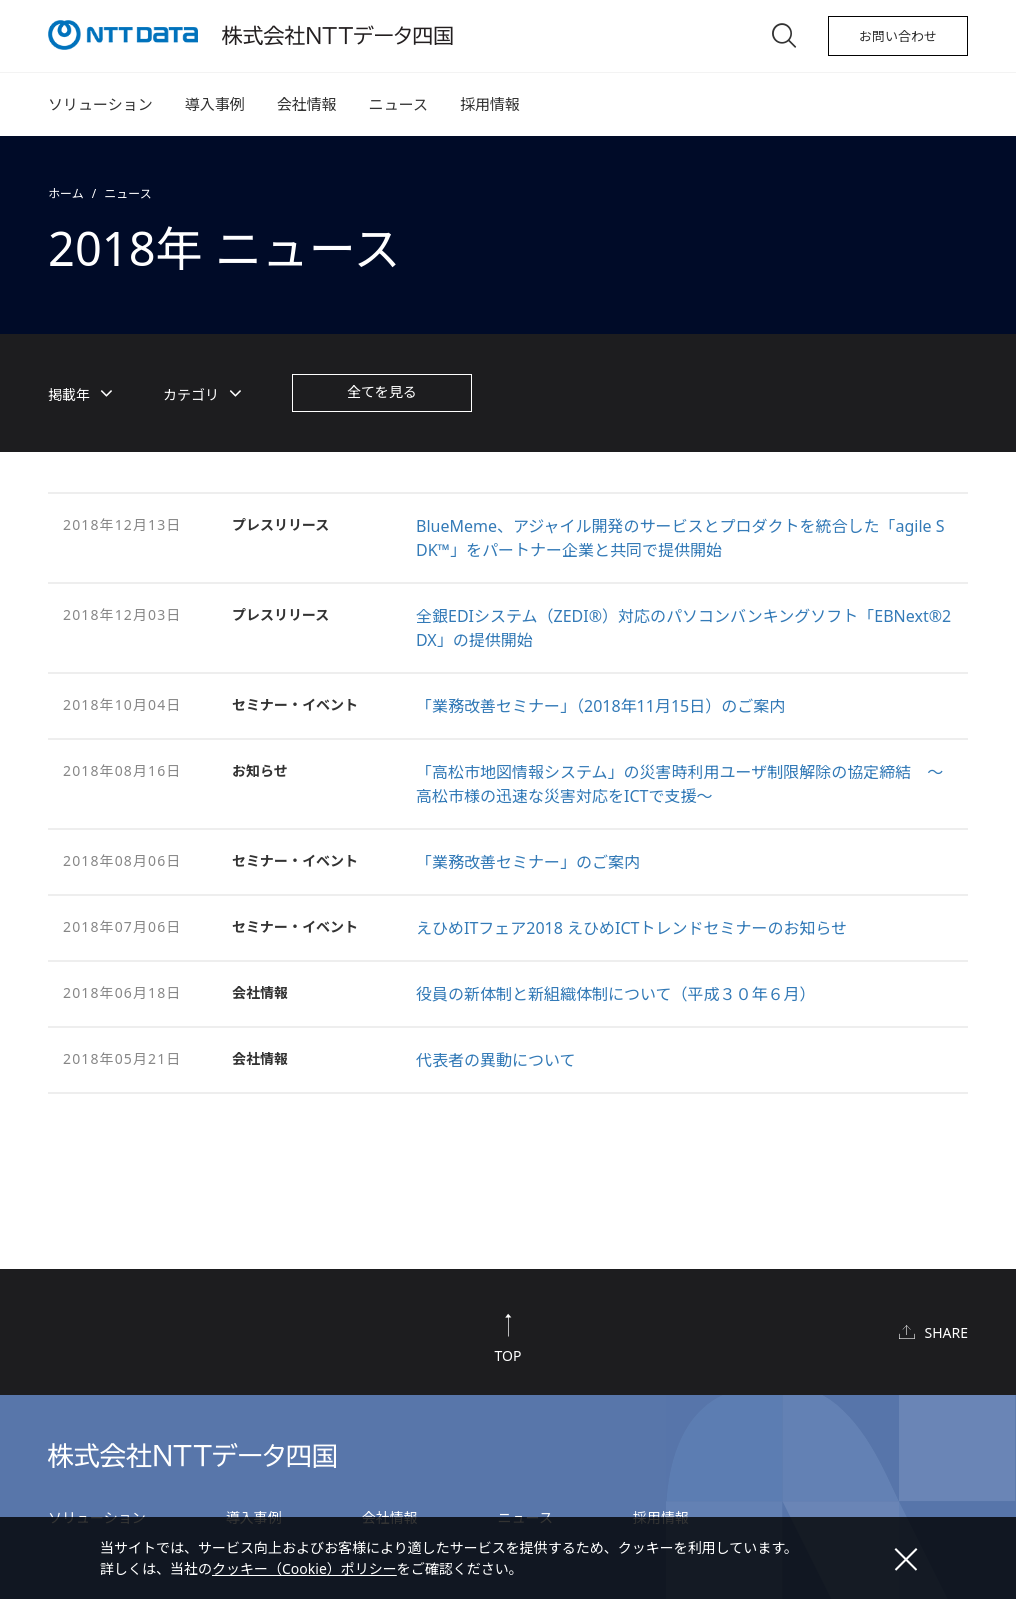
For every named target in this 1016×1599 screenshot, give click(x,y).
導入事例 (215, 104)
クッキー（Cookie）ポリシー (304, 1568)
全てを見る (382, 391)
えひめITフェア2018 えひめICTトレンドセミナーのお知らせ (631, 928)
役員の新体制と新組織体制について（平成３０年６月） (616, 994)
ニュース (398, 104)
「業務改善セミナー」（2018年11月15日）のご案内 (600, 706)
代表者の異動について (496, 1060)
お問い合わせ (898, 36)
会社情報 (307, 104)
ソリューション (100, 104)
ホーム (66, 193)
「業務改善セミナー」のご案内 (528, 862)
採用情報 (490, 104)
